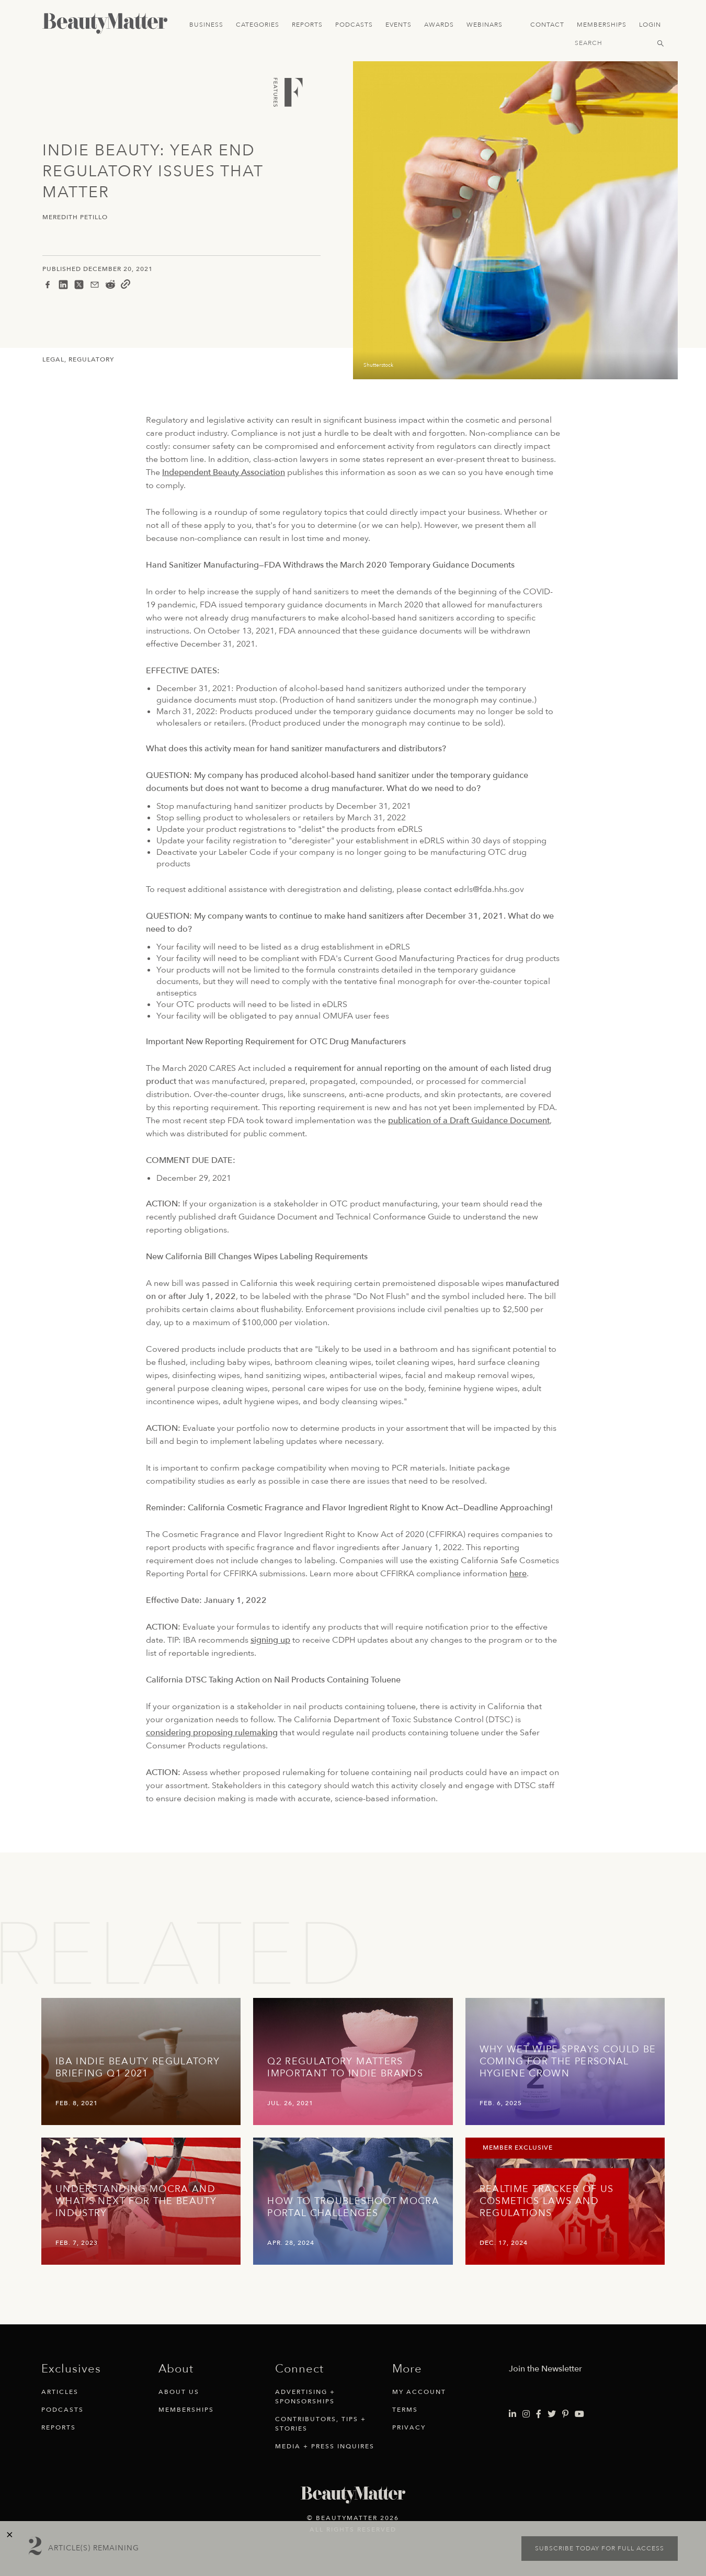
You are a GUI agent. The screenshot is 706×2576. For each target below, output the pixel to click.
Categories (257, 24)
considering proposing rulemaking (212, 1732)
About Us (178, 2392)
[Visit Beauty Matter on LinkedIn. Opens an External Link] (512, 2414)
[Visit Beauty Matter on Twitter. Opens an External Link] (552, 2414)
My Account (419, 2392)
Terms (405, 2409)
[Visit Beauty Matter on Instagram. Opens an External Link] (526, 2414)
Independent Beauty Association (223, 472)
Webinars (484, 24)
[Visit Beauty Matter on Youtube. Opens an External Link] (579, 2414)
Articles (59, 2392)
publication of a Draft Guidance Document (469, 1120)
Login (650, 24)
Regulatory (91, 359)
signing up (270, 1640)
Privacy (409, 2427)
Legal (53, 359)
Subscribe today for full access (599, 2548)
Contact (547, 24)
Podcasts (354, 24)
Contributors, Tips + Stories (320, 2424)
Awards (439, 24)
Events (398, 24)
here (518, 1573)
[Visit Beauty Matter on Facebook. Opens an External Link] (538, 2414)
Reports (307, 24)
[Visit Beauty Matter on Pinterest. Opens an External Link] (565, 2414)
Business (206, 24)
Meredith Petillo (75, 217)
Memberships (602, 24)
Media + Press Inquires (324, 2446)
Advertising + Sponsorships (305, 2396)
